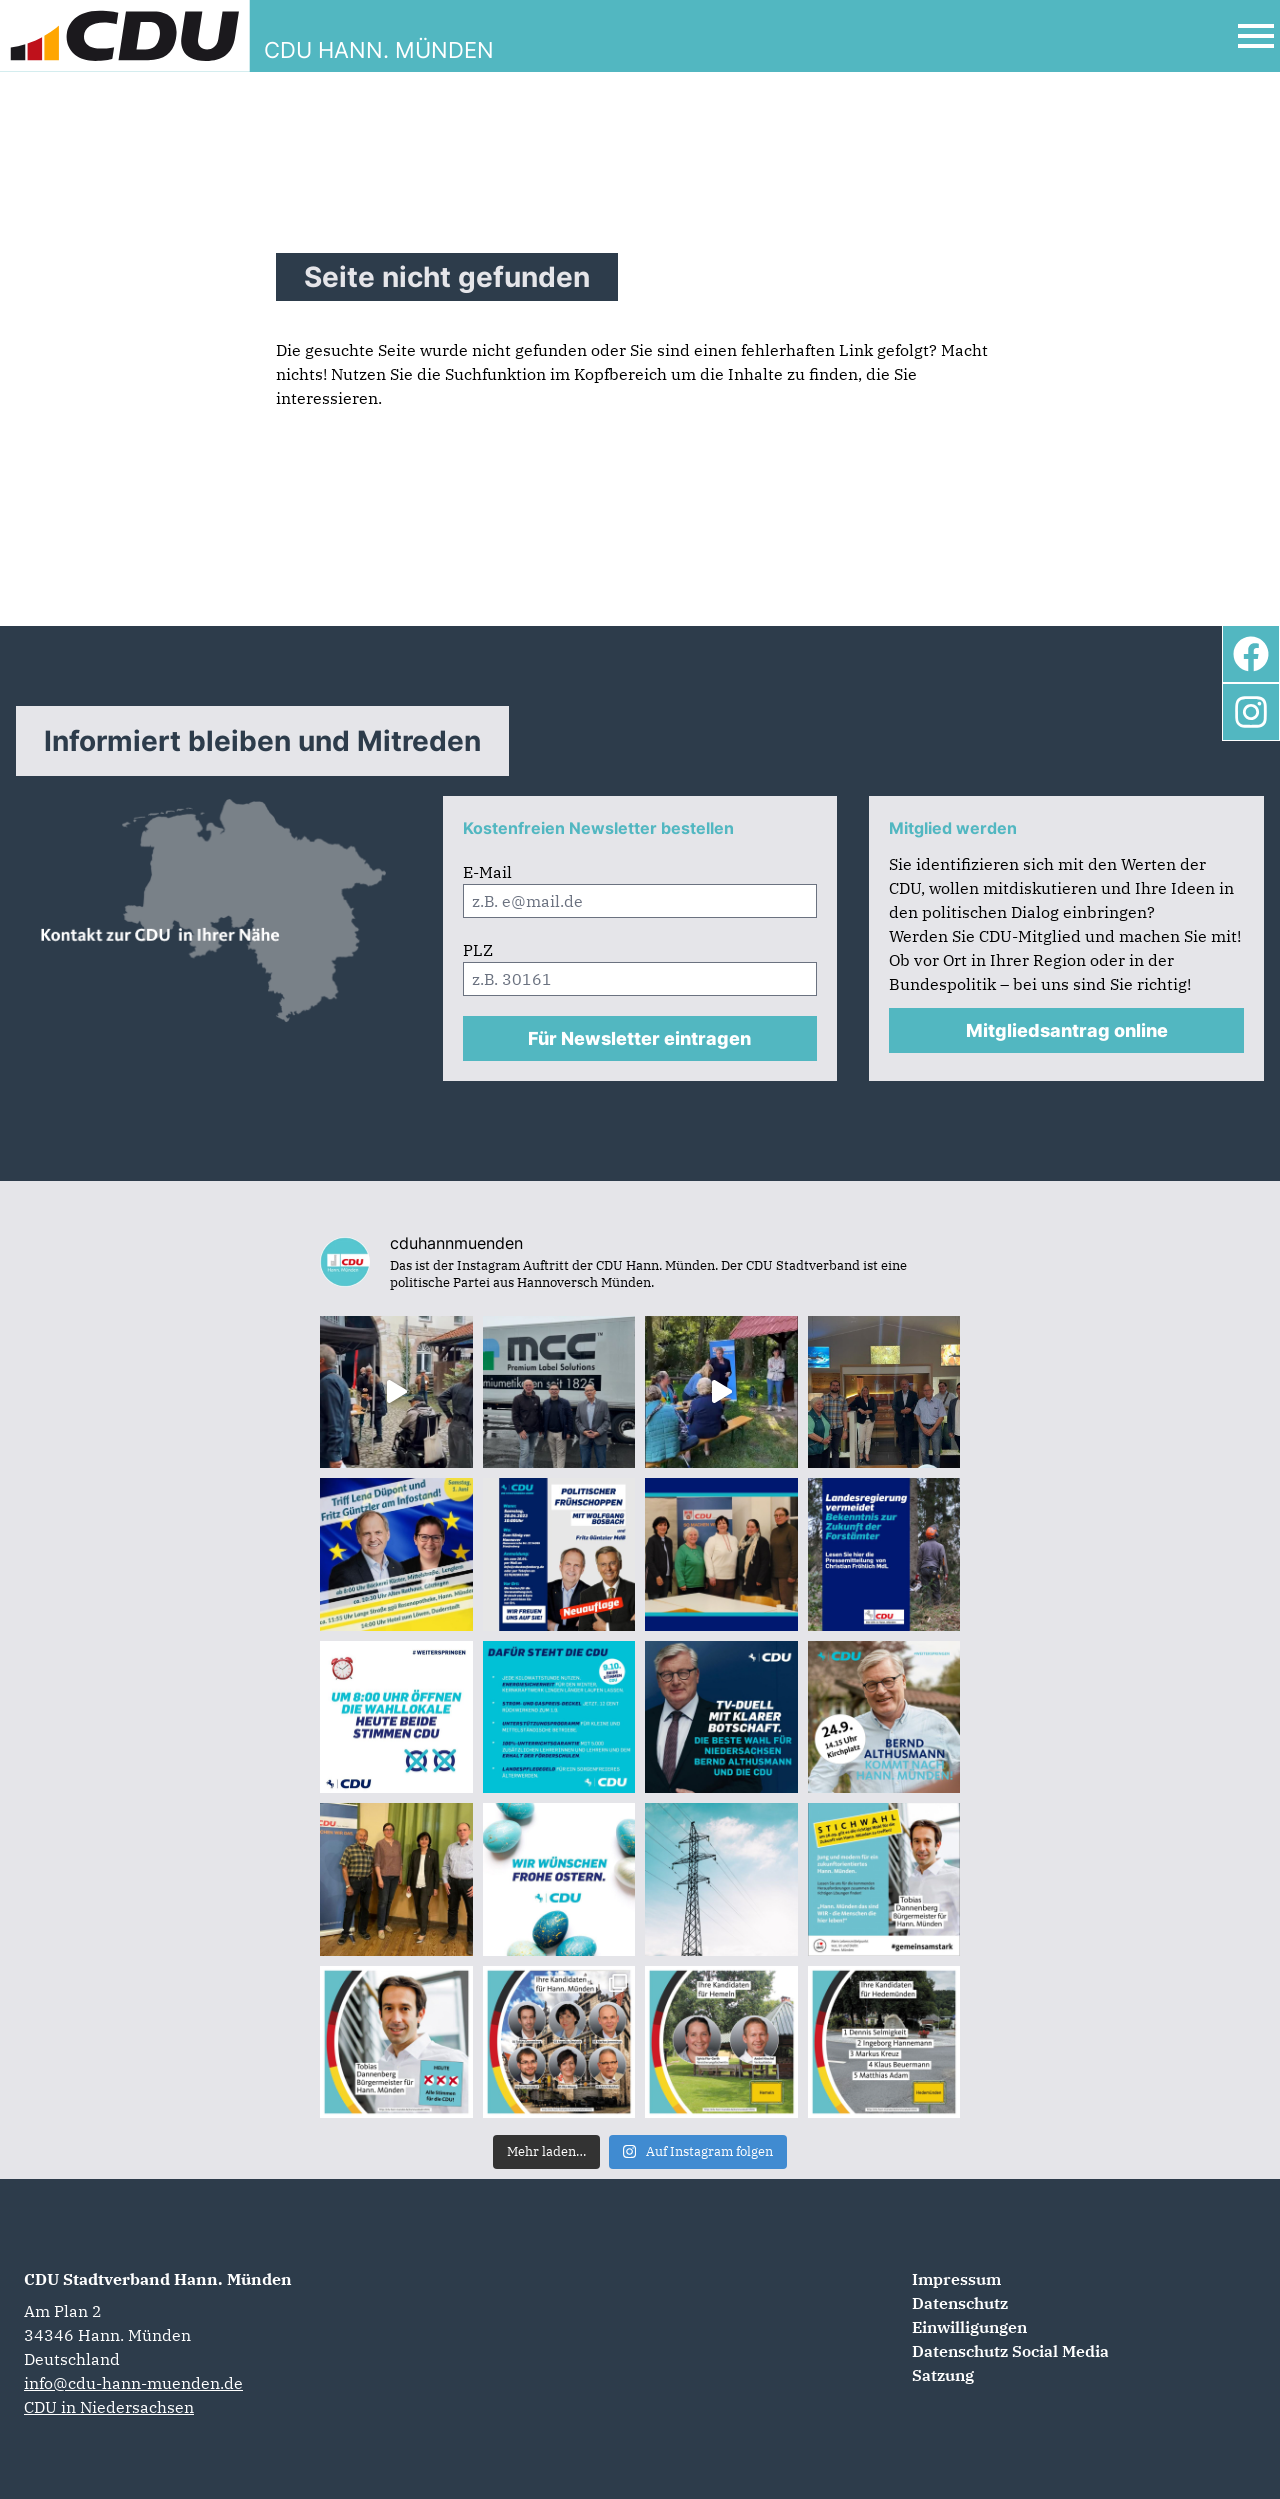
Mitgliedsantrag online (1067, 1030)
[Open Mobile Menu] (1256, 36)
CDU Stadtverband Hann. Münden (158, 2279)
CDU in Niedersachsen (109, 2407)
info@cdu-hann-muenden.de (133, 2383)
